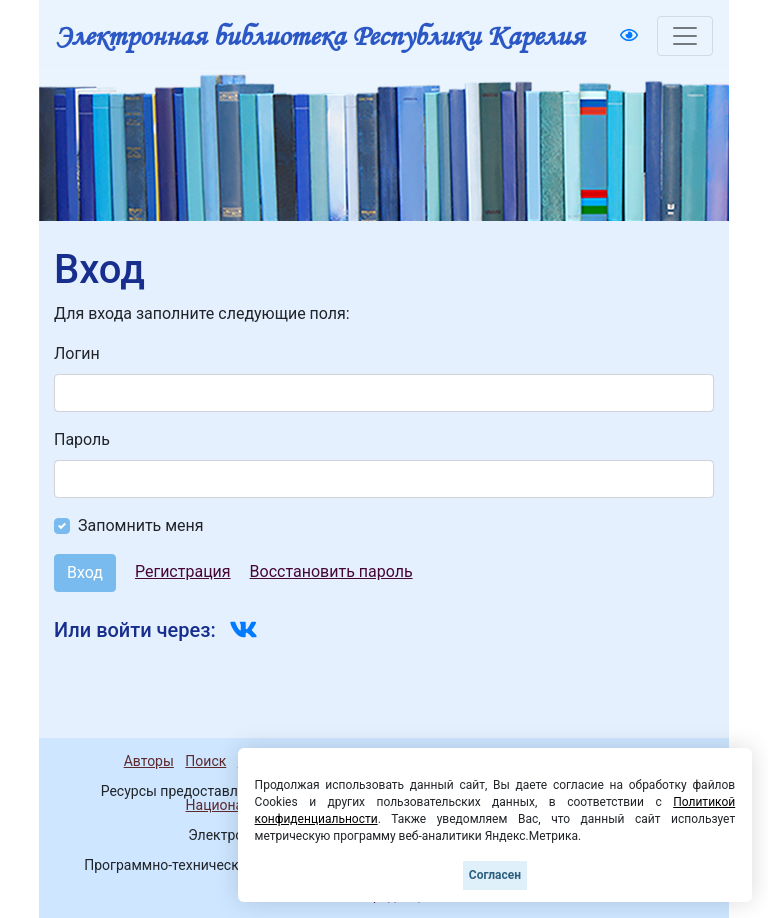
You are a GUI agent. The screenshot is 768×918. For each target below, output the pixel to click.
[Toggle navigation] (685, 36)
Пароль (82, 439)
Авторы (149, 761)
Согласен (495, 875)
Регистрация (183, 571)
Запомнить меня (141, 525)
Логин (77, 353)
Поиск (205, 761)
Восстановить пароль (331, 571)
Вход (85, 572)
